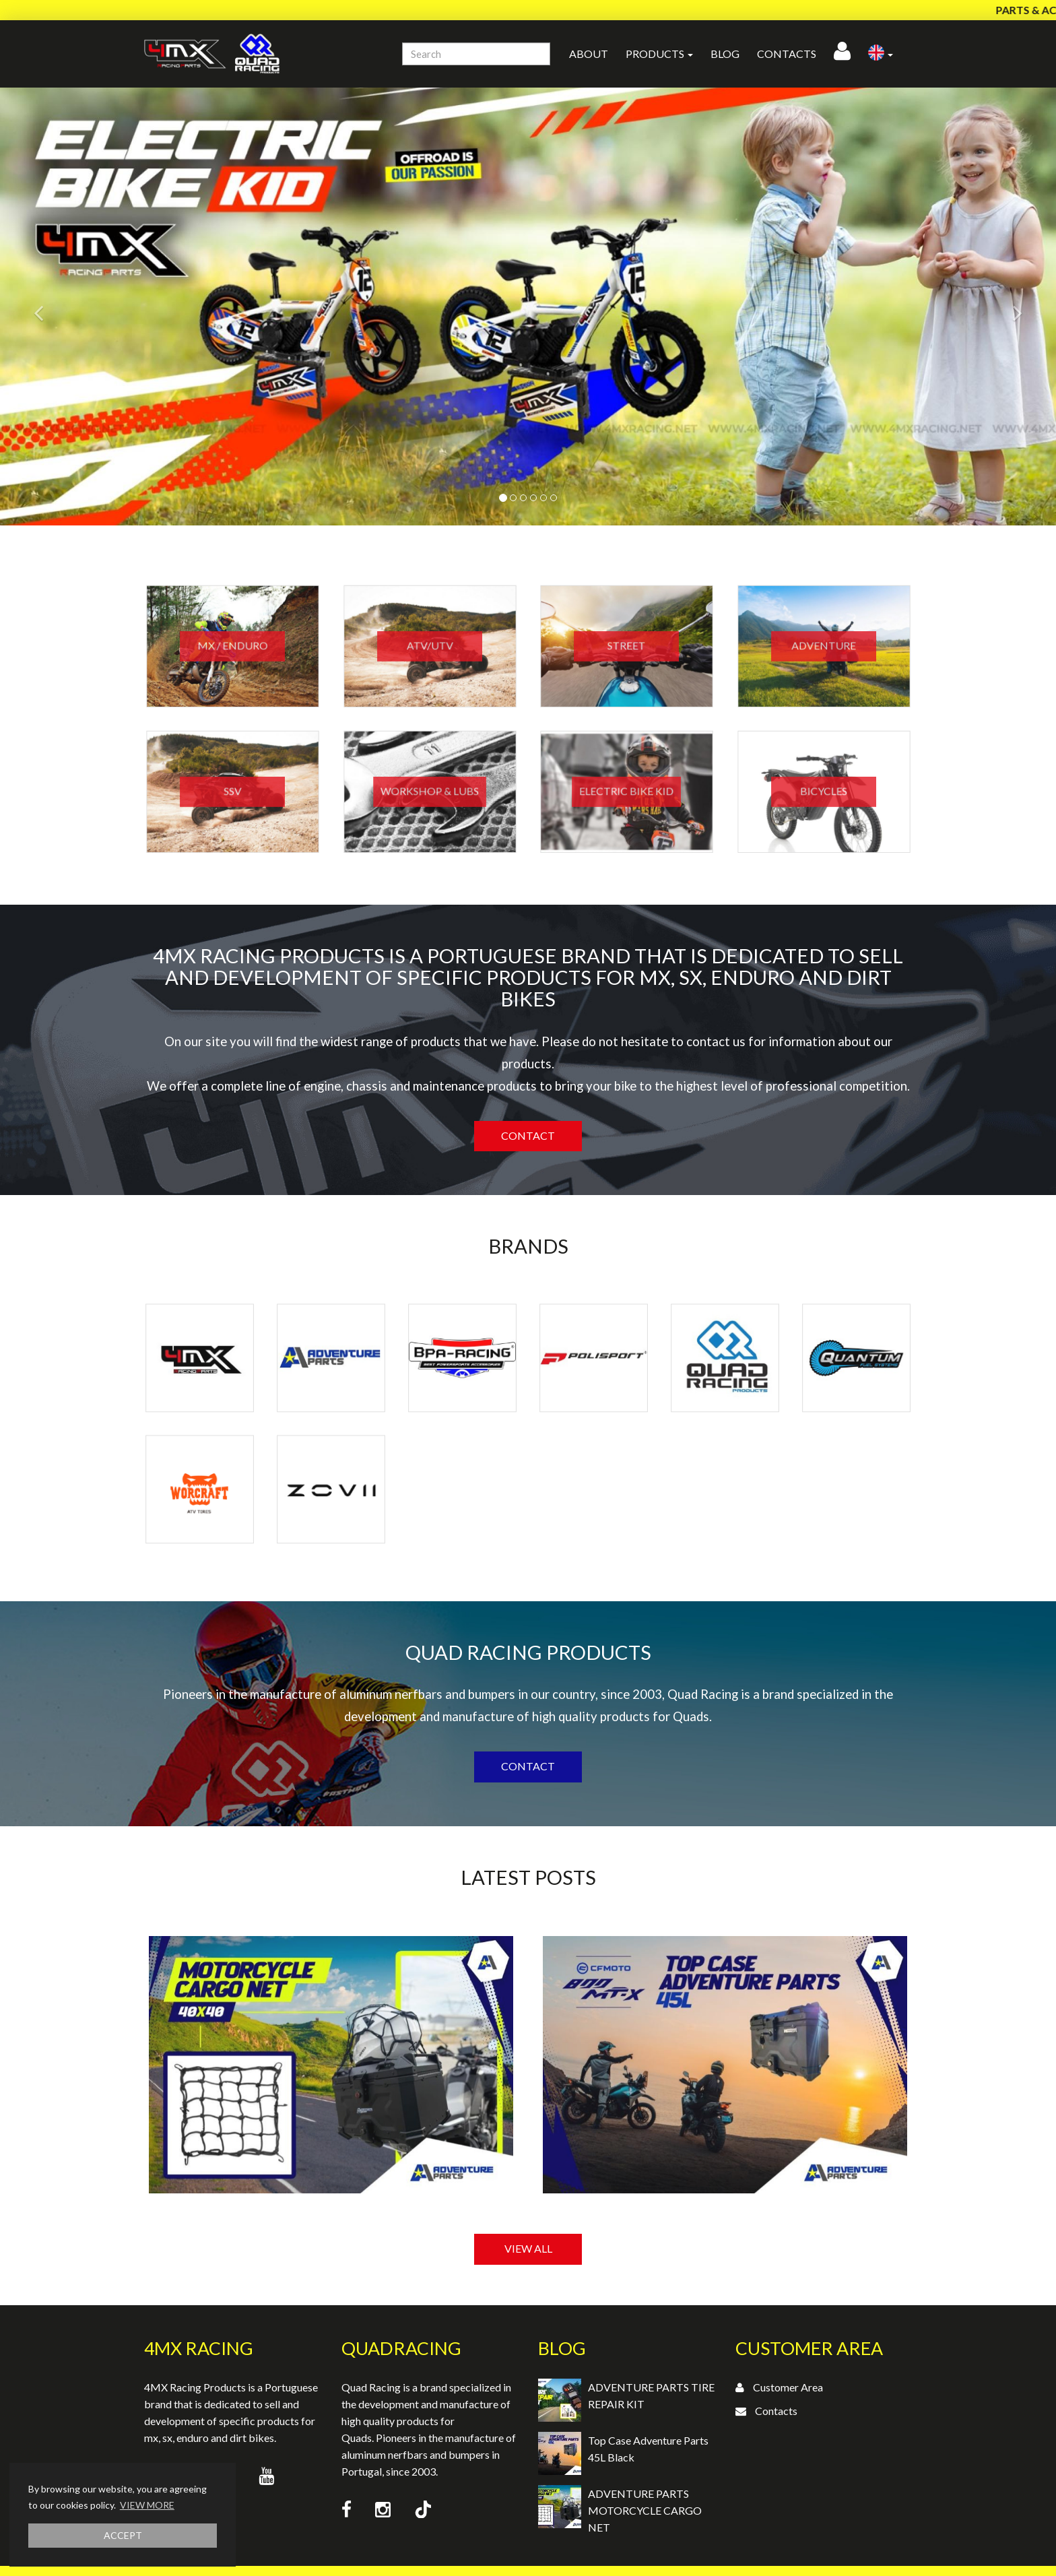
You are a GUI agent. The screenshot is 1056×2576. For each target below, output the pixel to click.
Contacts (786, 53)
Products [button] (659, 53)
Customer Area (788, 2387)
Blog (725, 53)
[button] (880, 54)
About (588, 53)
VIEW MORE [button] (147, 2505)
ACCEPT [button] (123, 2535)
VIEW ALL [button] (528, 2248)
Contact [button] (528, 1135)
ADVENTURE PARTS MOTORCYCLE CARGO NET (645, 2510)
